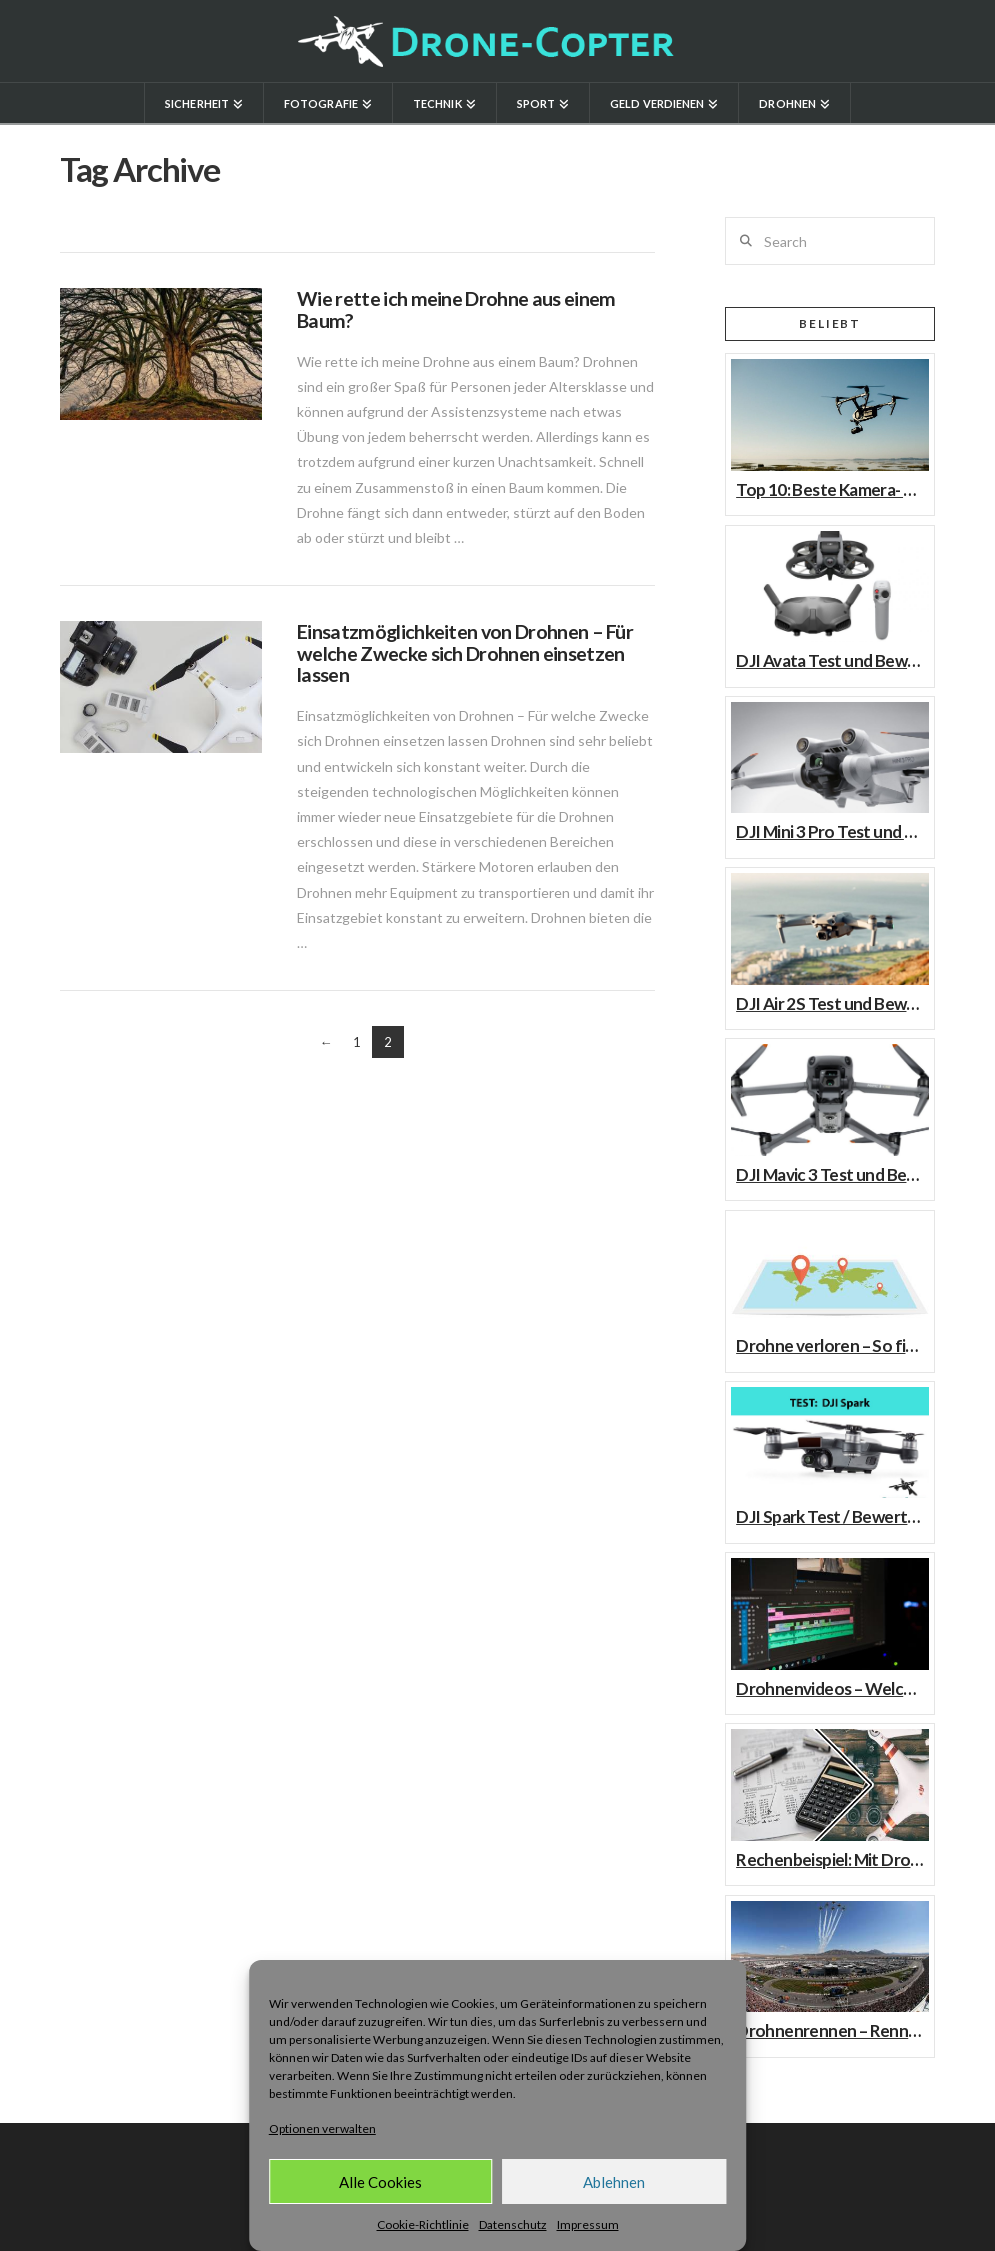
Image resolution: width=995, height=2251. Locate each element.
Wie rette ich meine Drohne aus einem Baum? (456, 309)
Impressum (588, 2224)
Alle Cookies (380, 2182)
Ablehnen (614, 2182)
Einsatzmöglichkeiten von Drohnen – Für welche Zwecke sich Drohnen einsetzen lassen (465, 653)
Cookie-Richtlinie (423, 2224)
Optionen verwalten (322, 2128)
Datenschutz (513, 2224)
